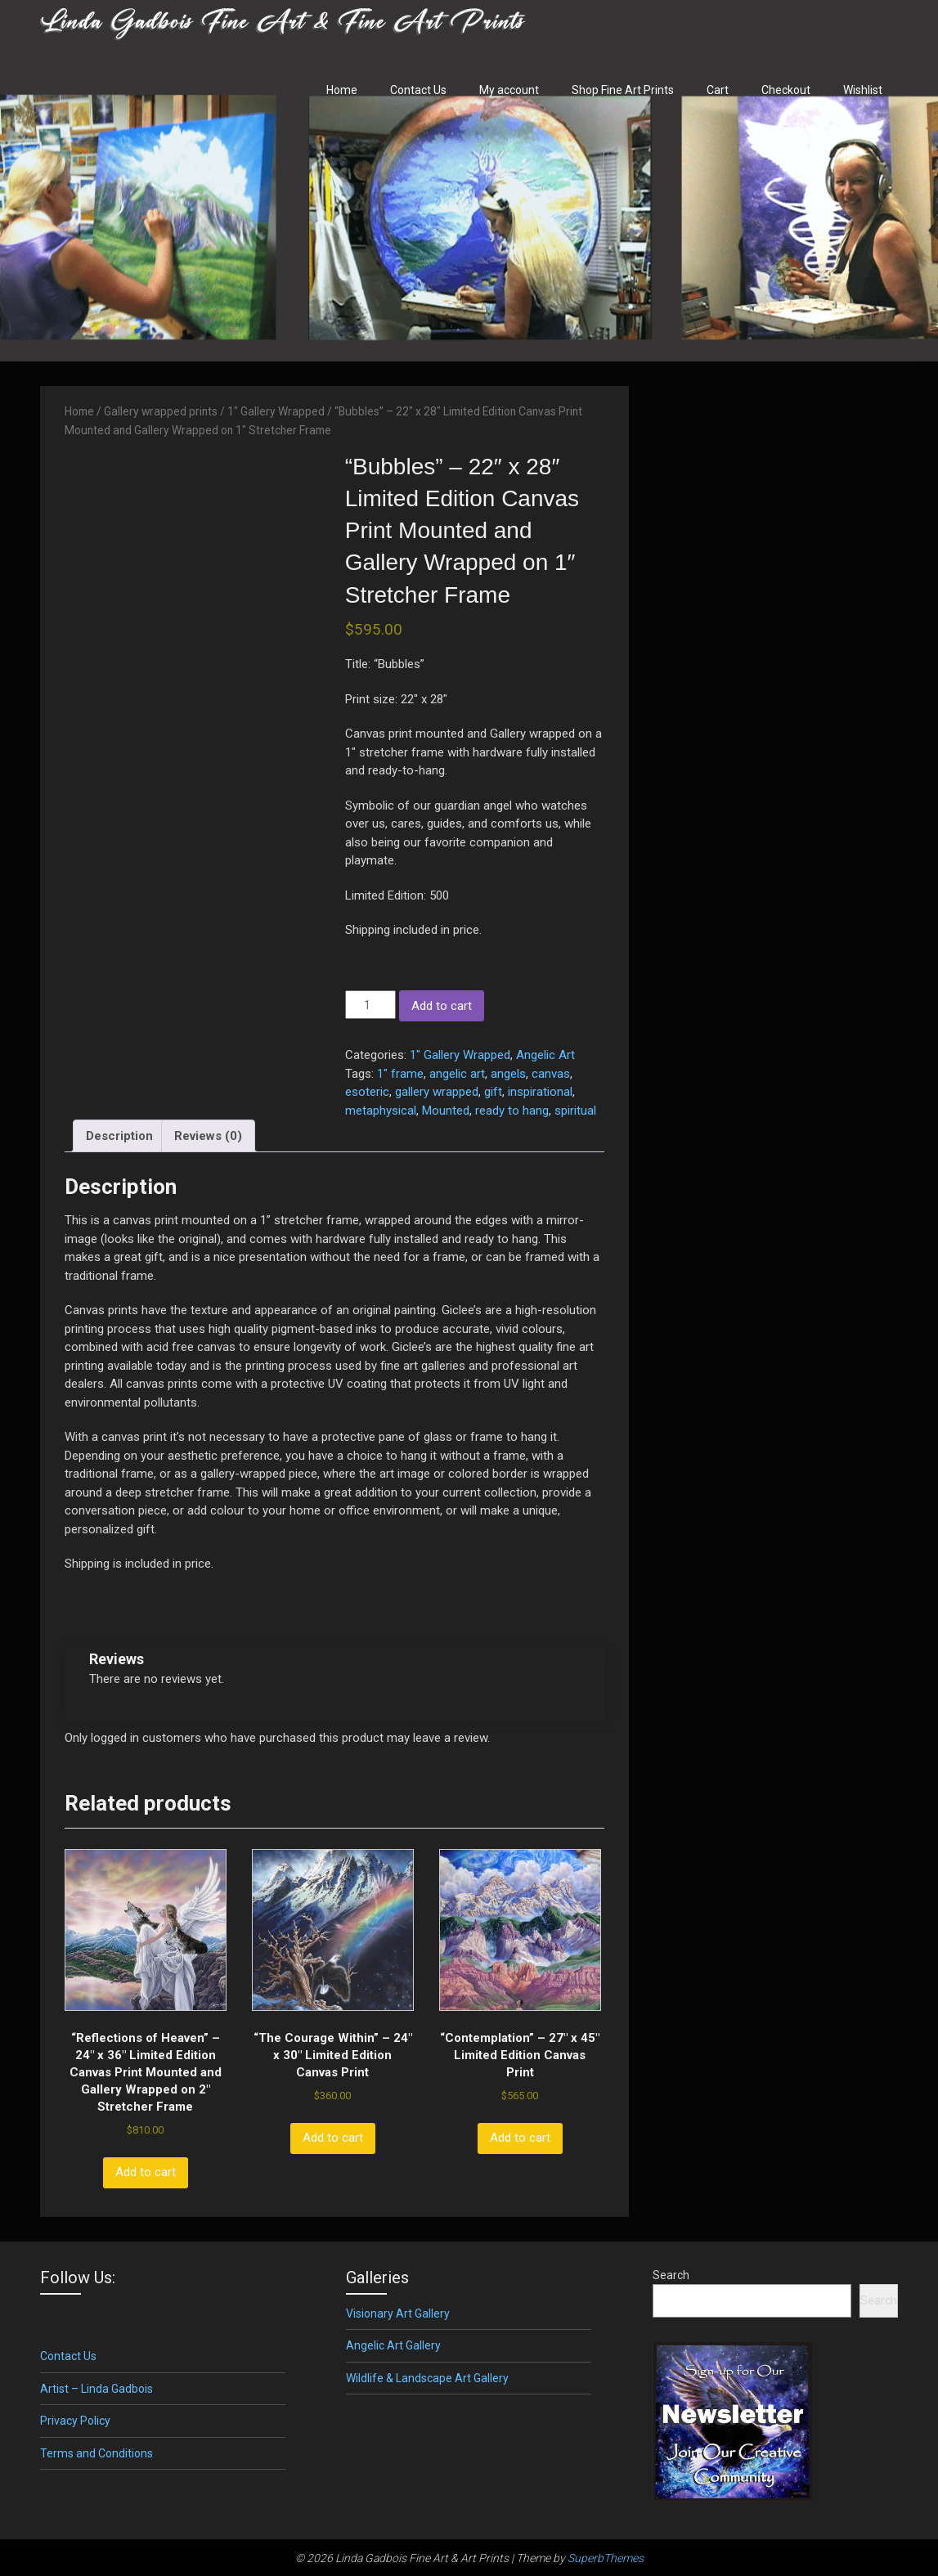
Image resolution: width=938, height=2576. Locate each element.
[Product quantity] (370, 1004)
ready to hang (512, 1110)
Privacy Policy (75, 2420)
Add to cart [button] (145, 2172)
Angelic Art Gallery (393, 2345)
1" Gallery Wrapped (276, 411)
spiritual (575, 1110)
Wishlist (862, 89)
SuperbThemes (606, 2558)
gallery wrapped (436, 1091)
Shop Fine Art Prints (623, 89)
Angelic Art (545, 1055)
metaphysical (380, 1110)
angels (508, 1073)
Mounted (445, 1110)
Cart (718, 89)
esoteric (367, 1091)
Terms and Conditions (96, 2453)
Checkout (785, 89)
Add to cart (441, 1006)
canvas (551, 1073)
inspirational (540, 1091)
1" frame (400, 1073)
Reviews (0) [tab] (208, 1136)
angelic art (457, 1073)
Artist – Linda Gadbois (96, 2388)
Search (671, 2275)
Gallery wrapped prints (161, 411)
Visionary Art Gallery (398, 2313)
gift (493, 1091)
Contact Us (418, 89)
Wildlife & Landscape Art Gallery (427, 2378)
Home (341, 89)
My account (509, 89)
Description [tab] (119, 1136)
